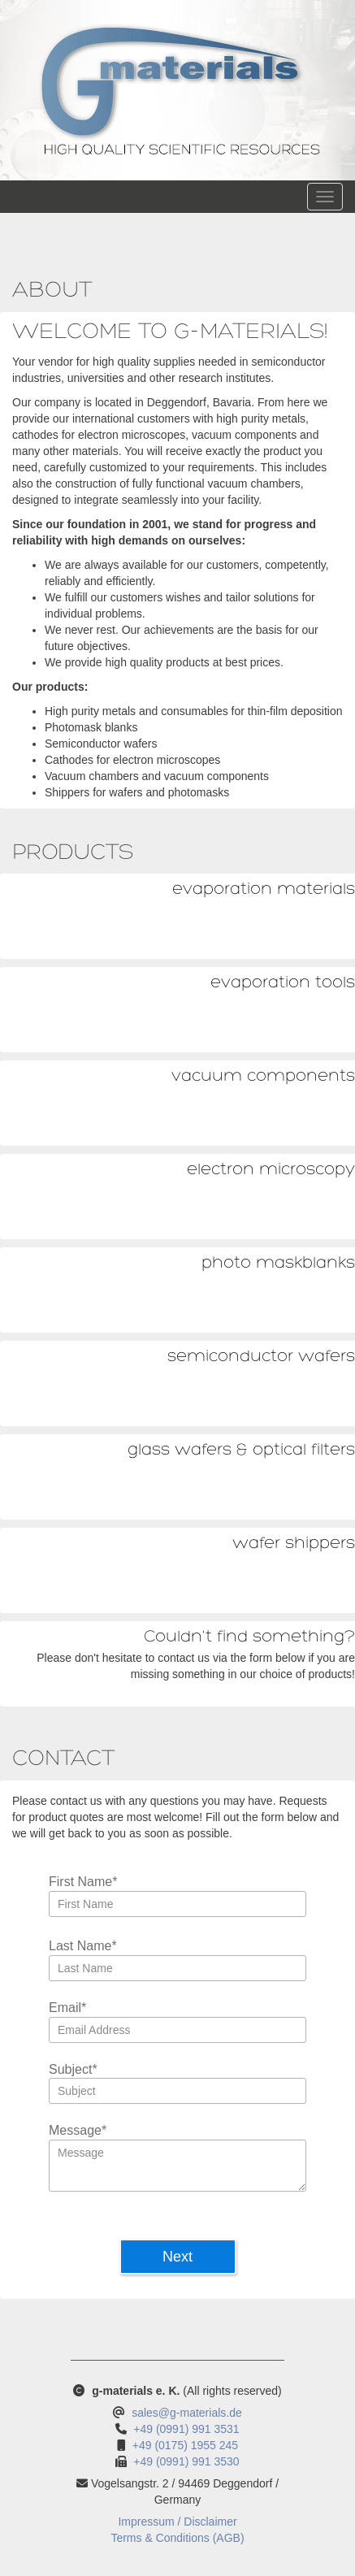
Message (77, 2131)
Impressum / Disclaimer (177, 2521)
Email (67, 2008)
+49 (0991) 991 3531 (186, 2428)
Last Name (83, 1946)
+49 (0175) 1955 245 (185, 2445)
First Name (83, 1882)
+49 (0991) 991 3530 (186, 2461)
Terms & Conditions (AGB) (177, 2537)
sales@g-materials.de (187, 2412)
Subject (73, 2070)
